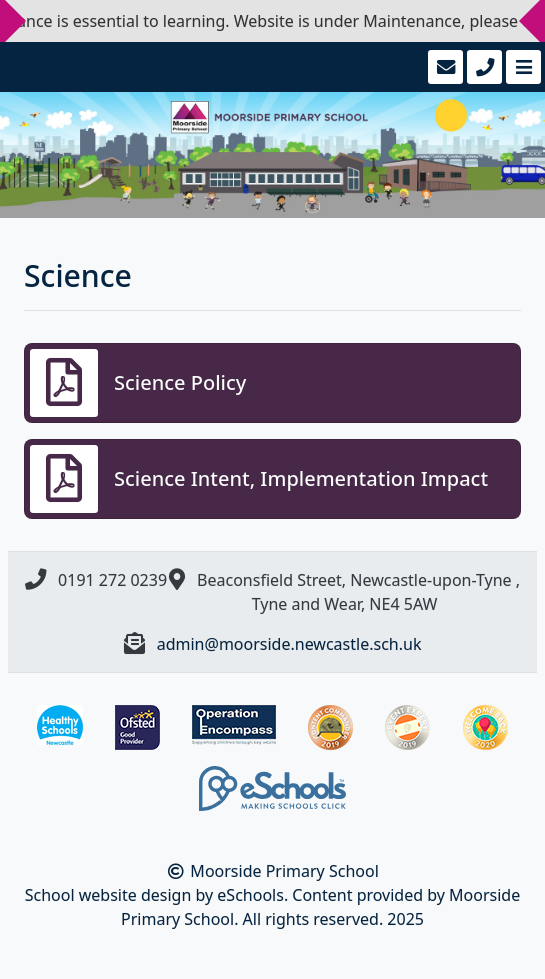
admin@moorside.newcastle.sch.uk (289, 644)
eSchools (250, 895)
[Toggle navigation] (521, 67)
